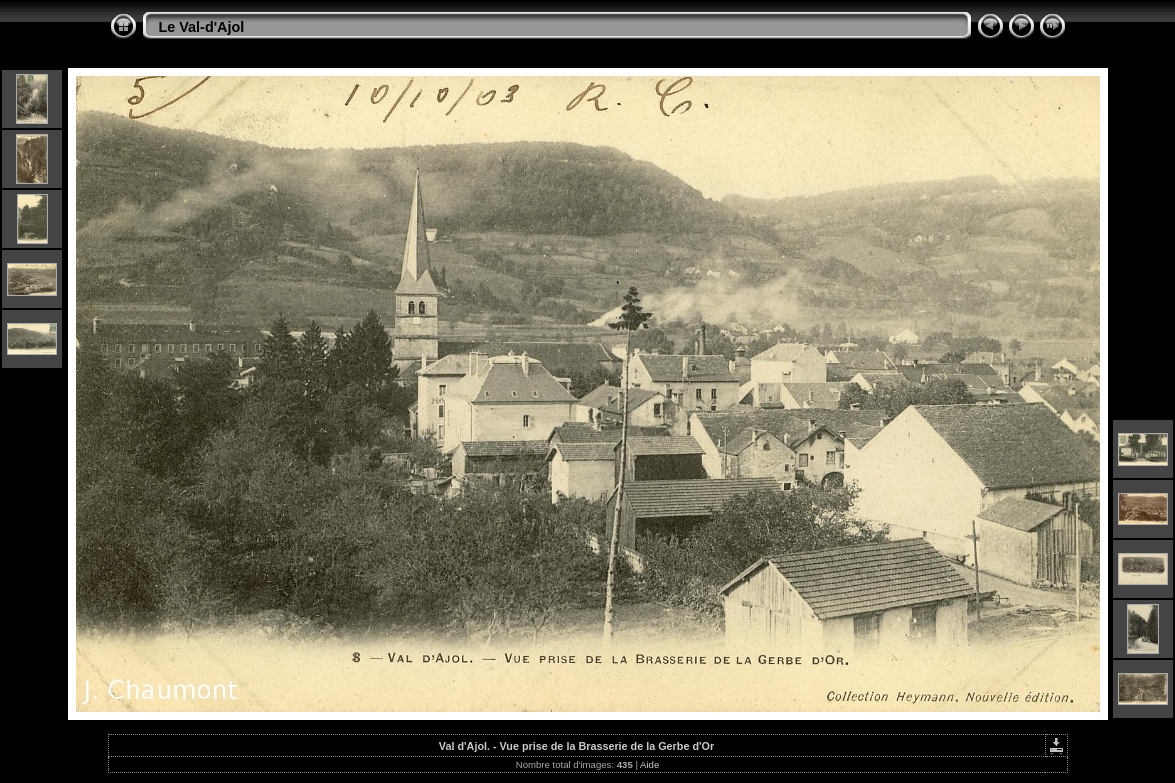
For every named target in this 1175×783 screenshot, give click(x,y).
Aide (649, 764)
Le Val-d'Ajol (202, 27)
